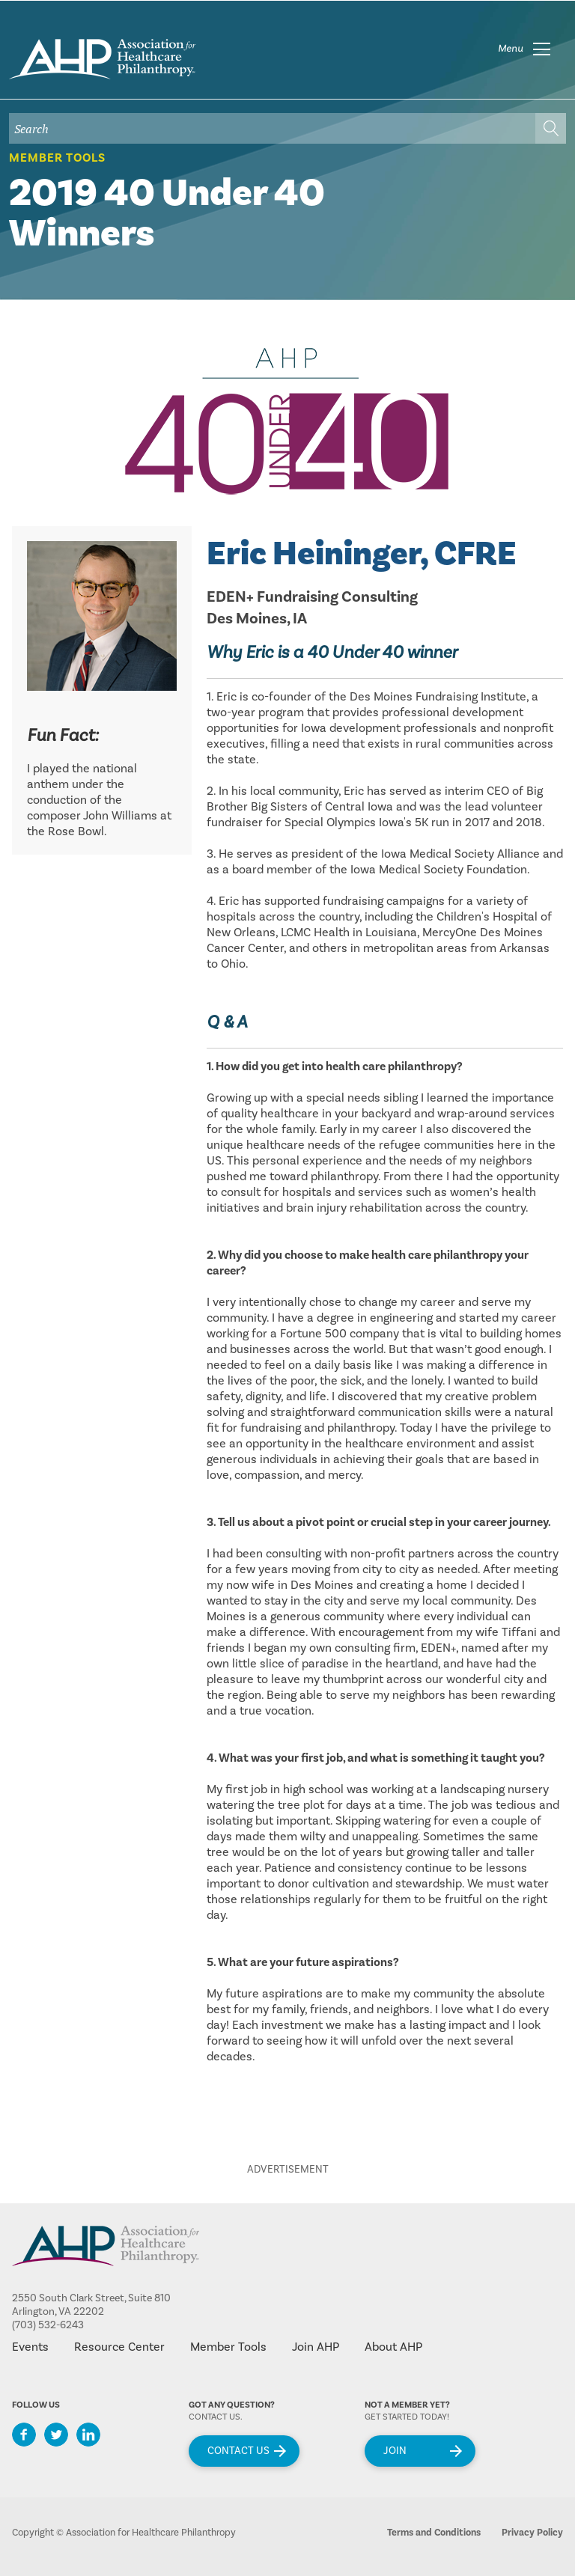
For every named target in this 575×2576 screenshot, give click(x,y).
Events (30, 2347)
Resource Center (119, 2347)
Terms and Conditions (434, 2533)
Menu (510, 48)
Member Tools (57, 157)
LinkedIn (88, 2435)
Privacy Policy (532, 2533)
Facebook (24, 2435)
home (102, 59)
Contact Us (238, 2451)
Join (395, 2451)
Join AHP (315, 2347)
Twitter (56, 2435)
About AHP (393, 2347)
